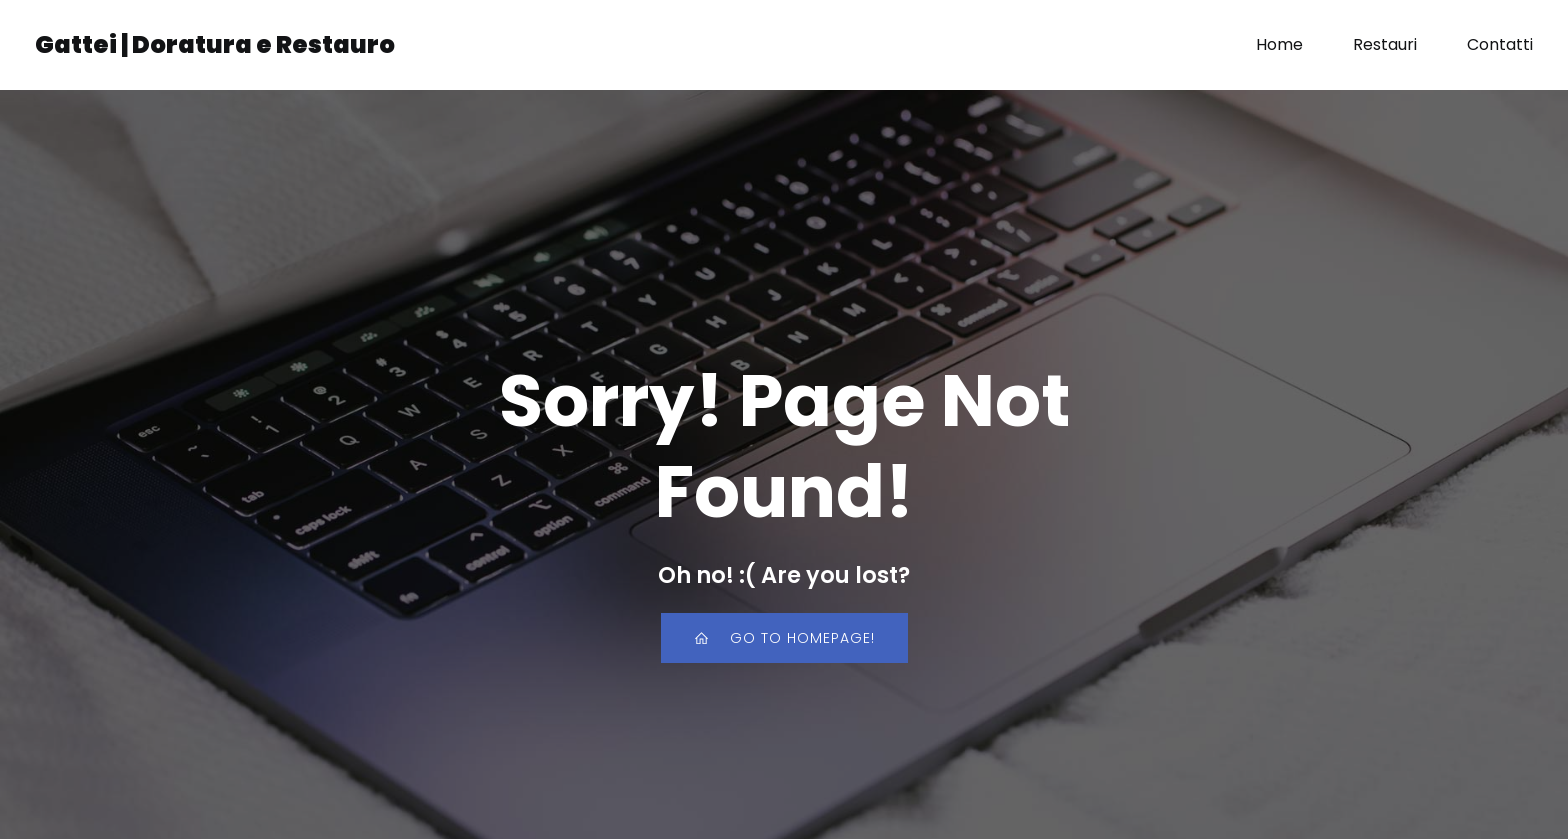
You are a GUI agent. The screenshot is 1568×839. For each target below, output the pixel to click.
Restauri (1385, 44)
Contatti (1500, 44)
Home (1279, 44)
